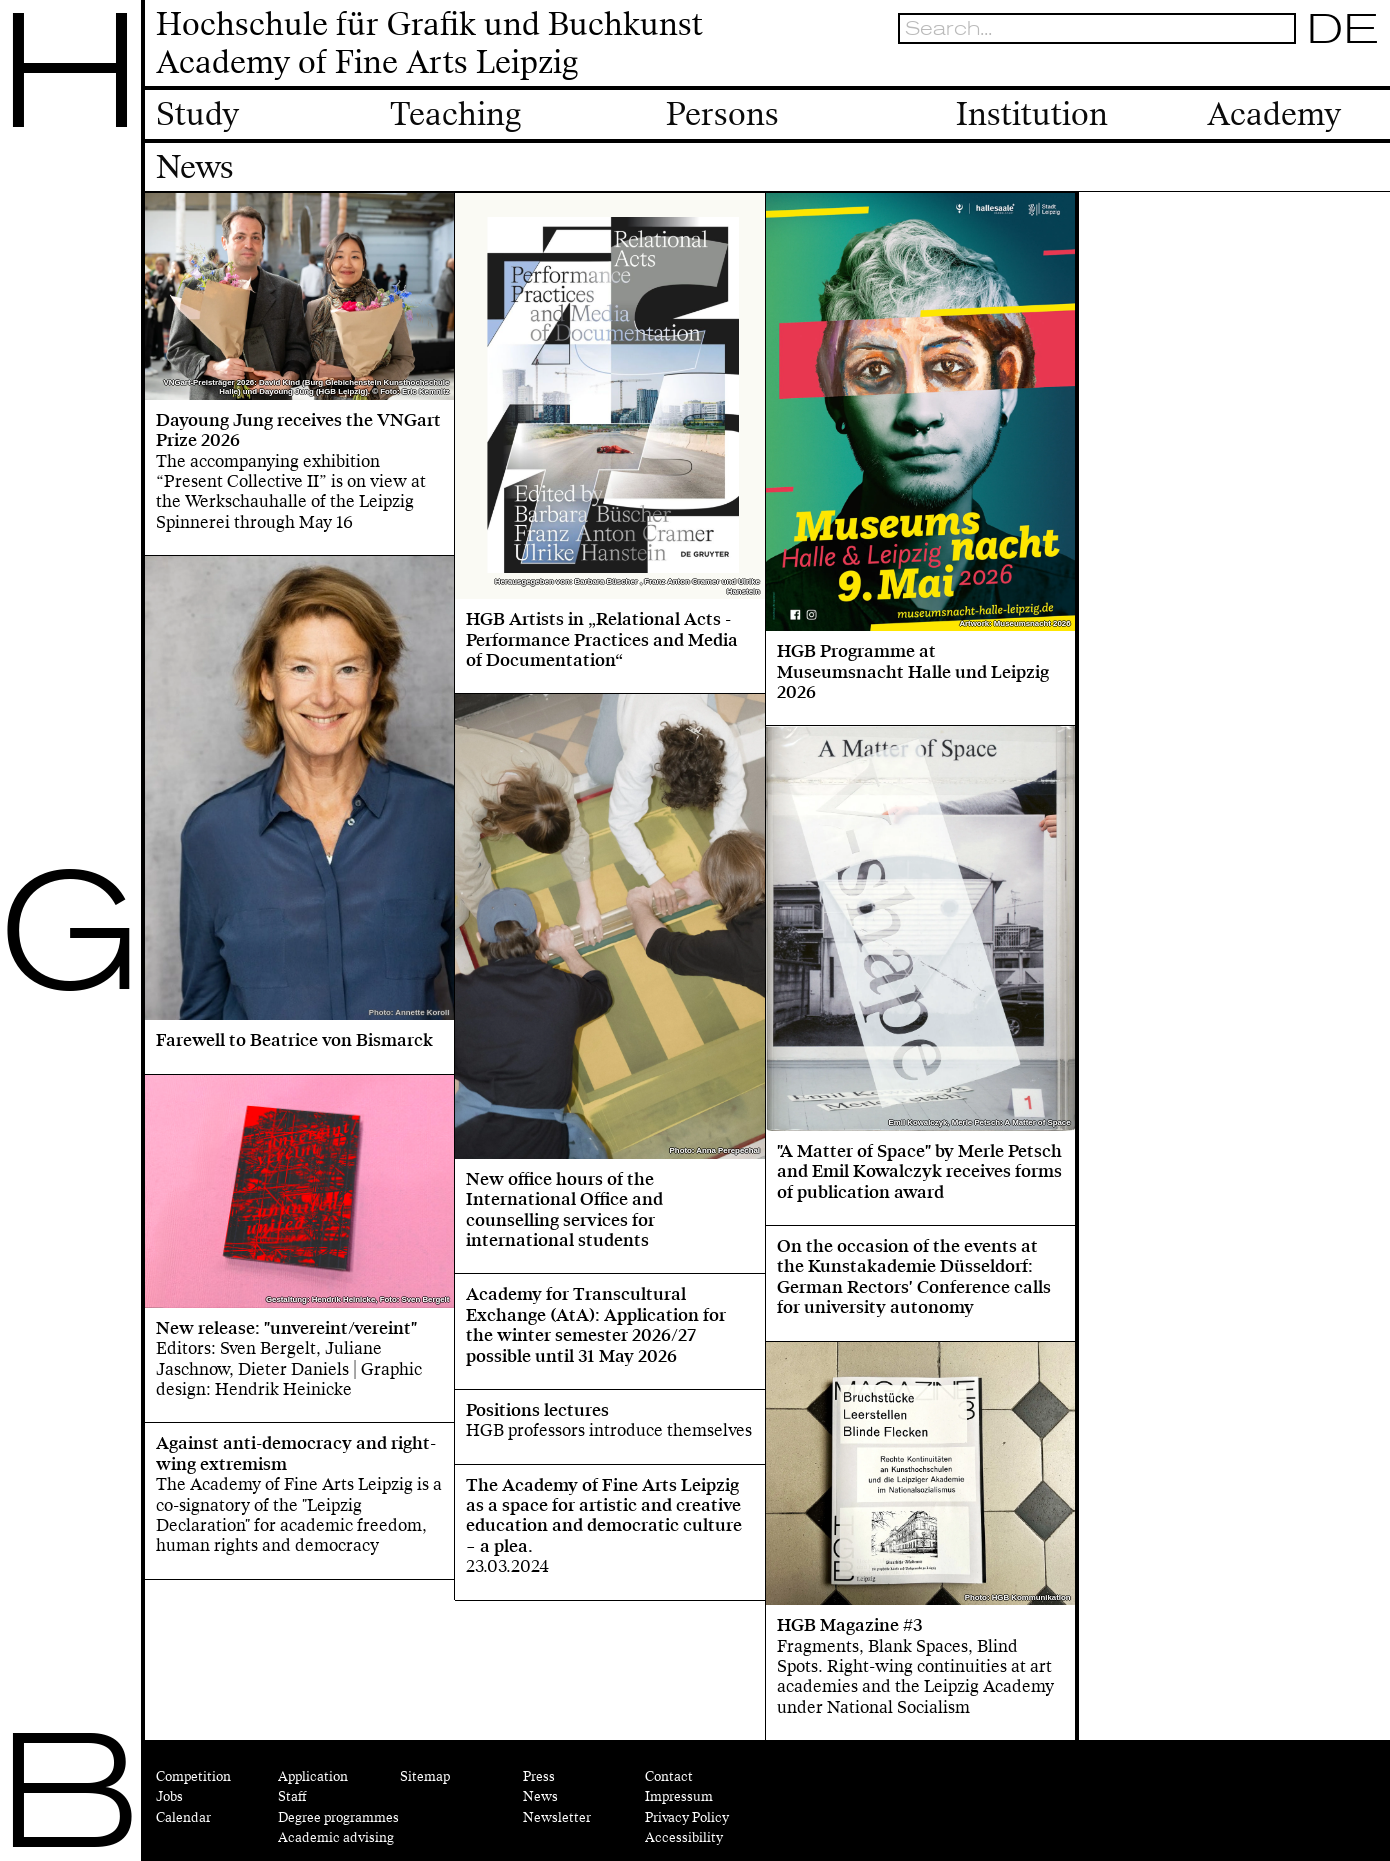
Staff (292, 1796)
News (540, 1796)
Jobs (169, 1796)
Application (313, 1776)
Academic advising (336, 1837)
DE (1344, 28)
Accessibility (684, 1837)
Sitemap (425, 1776)
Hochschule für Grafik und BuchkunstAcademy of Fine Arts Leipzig (429, 43)
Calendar (183, 1817)
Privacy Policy (687, 1817)
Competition (193, 1776)
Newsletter (557, 1817)
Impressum (679, 1796)
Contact (669, 1776)
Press (539, 1776)
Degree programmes (338, 1817)
